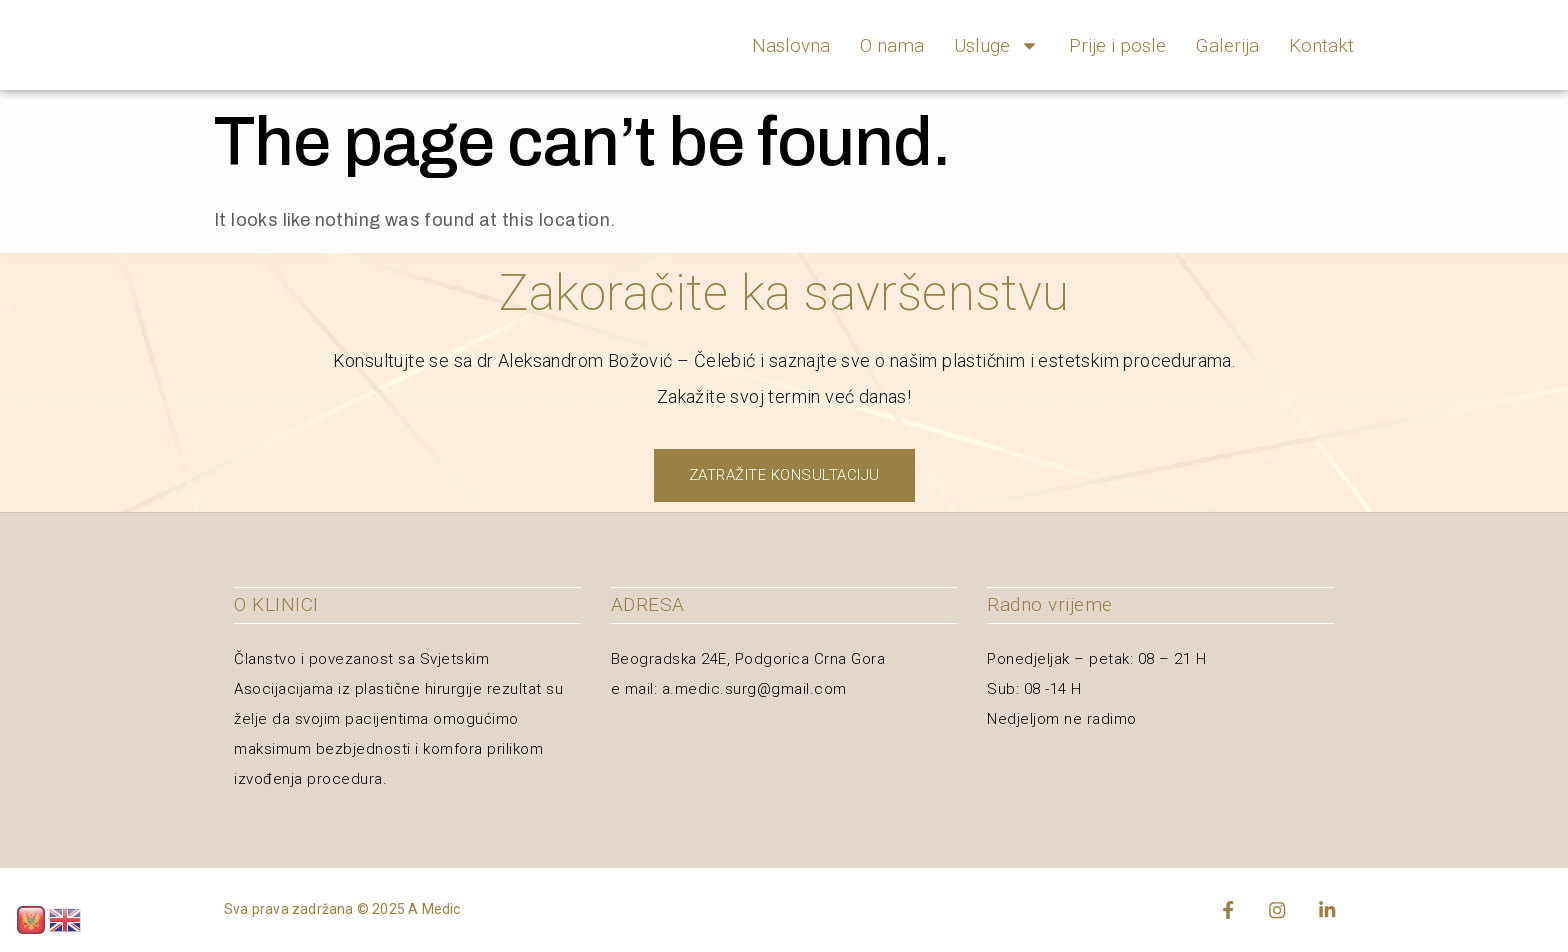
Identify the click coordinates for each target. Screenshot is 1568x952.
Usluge (996, 45)
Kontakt (1321, 45)
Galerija (1227, 45)
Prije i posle (1117, 45)
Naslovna (791, 45)
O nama (892, 45)
